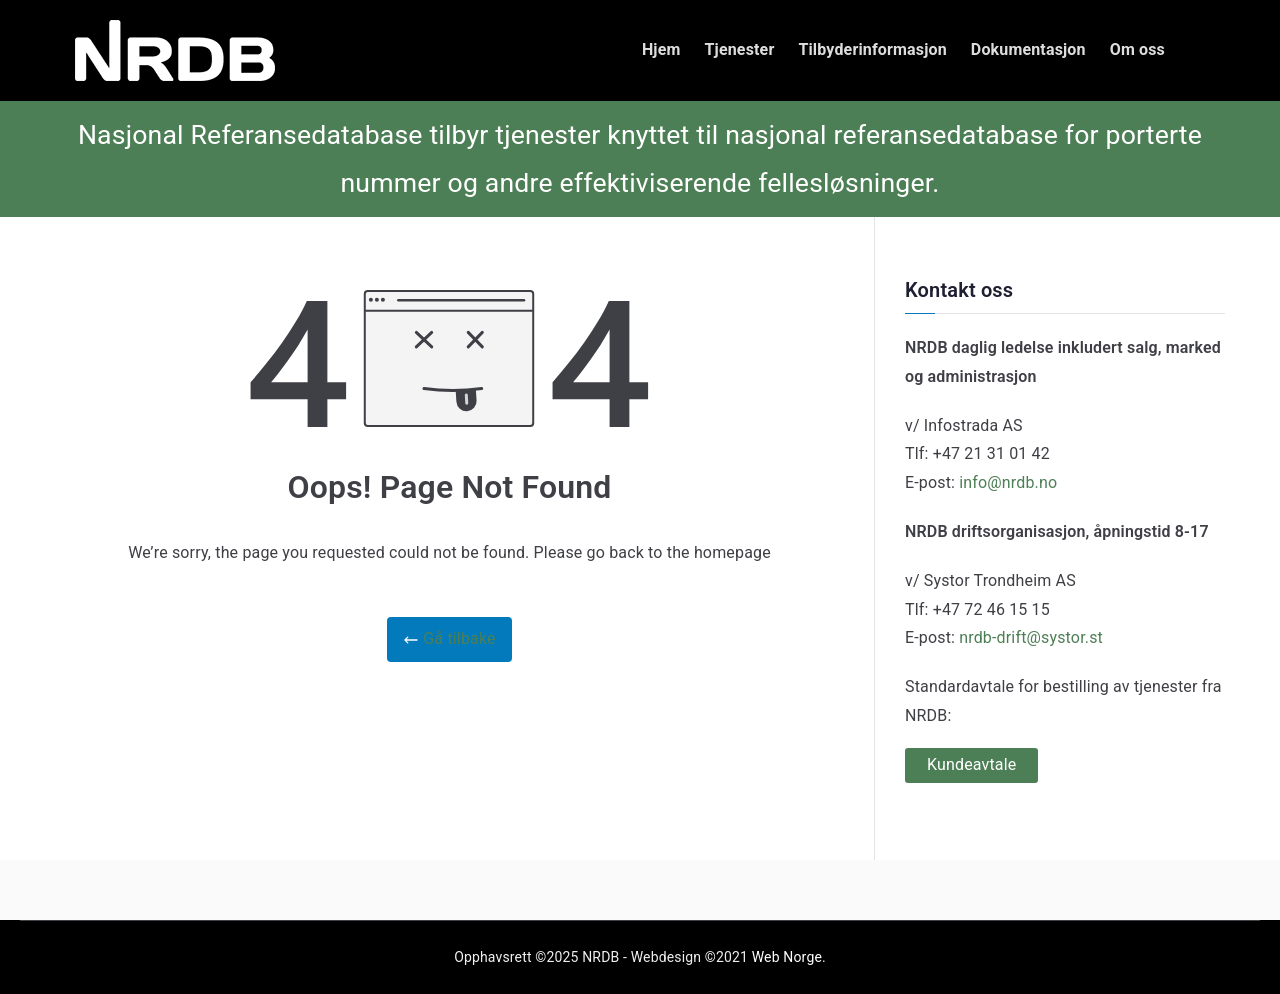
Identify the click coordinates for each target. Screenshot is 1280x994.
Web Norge (787, 957)
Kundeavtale (971, 764)
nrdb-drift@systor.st (1031, 637)
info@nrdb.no (1008, 482)
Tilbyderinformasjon (872, 49)
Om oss (1137, 49)
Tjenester (740, 49)
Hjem (661, 49)
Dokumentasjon (1028, 49)
